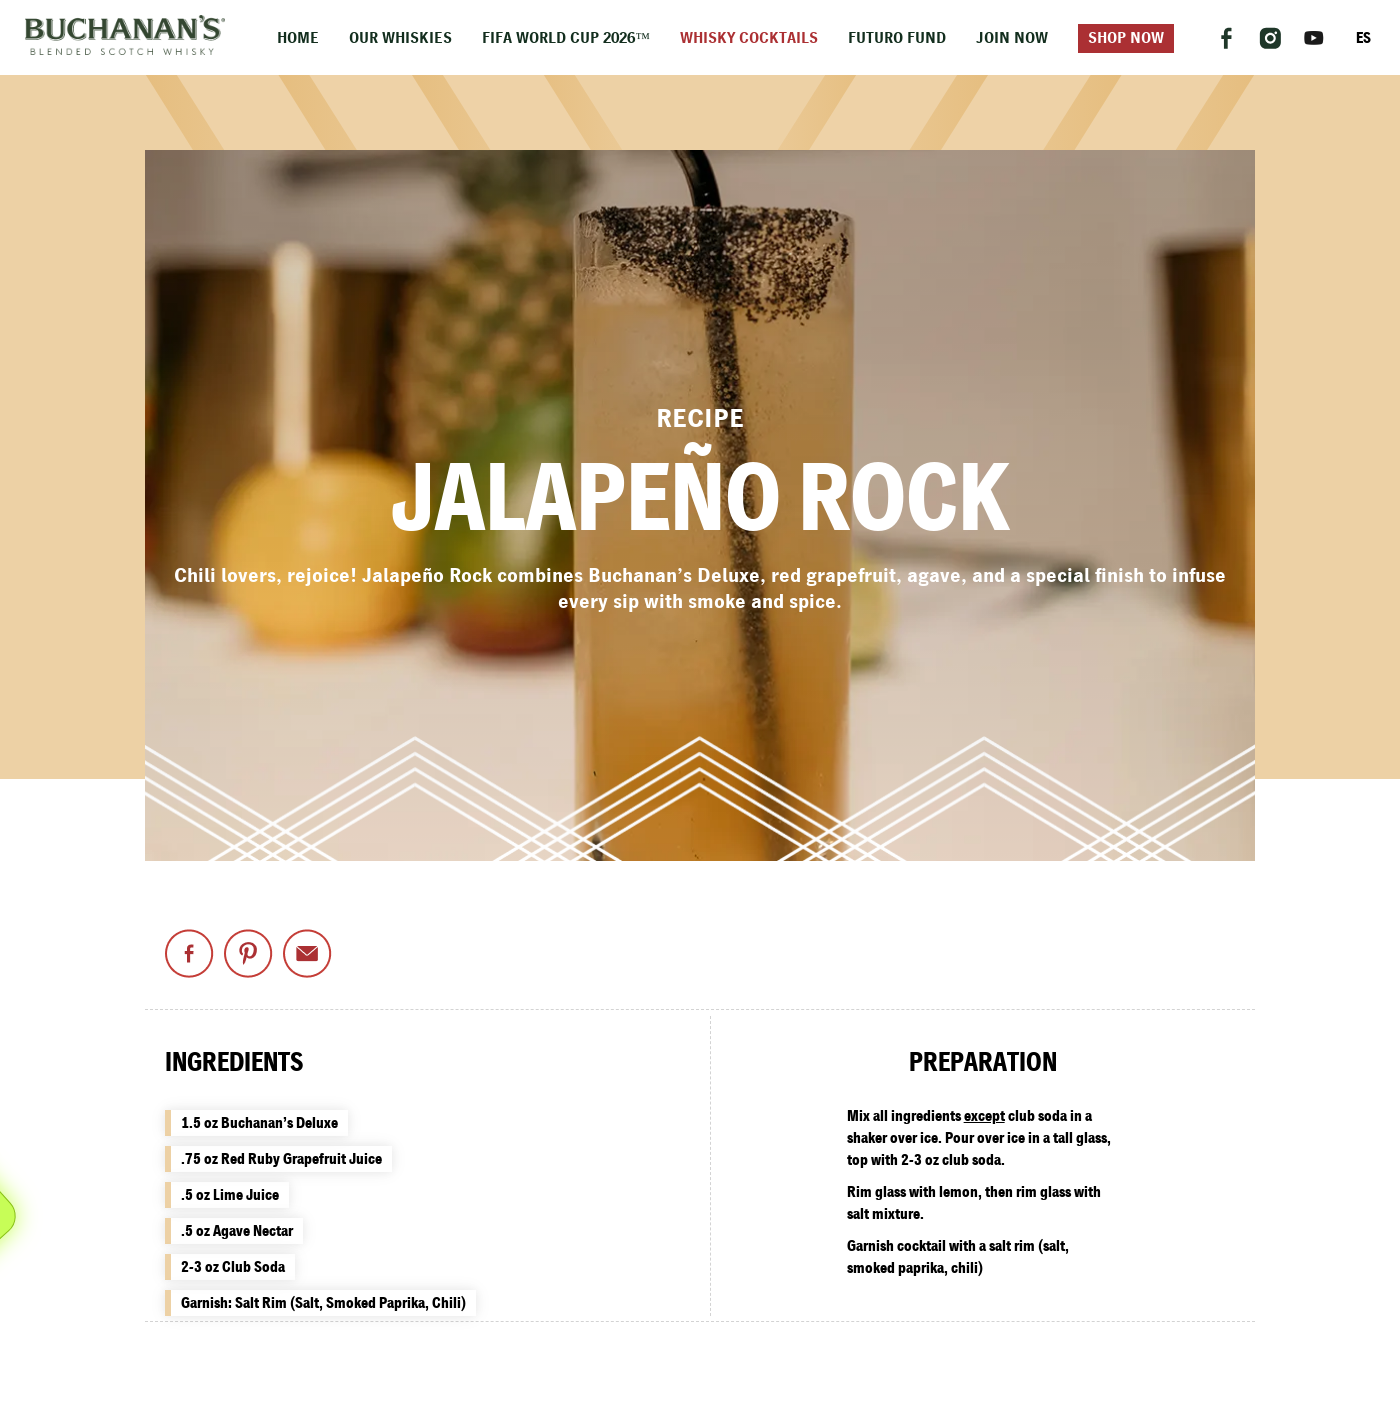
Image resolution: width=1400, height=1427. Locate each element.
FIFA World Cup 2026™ (566, 38)
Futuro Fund (897, 38)
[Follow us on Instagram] (1270, 38)
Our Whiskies (400, 38)
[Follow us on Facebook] (1226, 38)
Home (298, 38)
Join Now (1012, 38)
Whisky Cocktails (749, 38)
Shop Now (1126, 38)
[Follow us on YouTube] (1314, 38)
